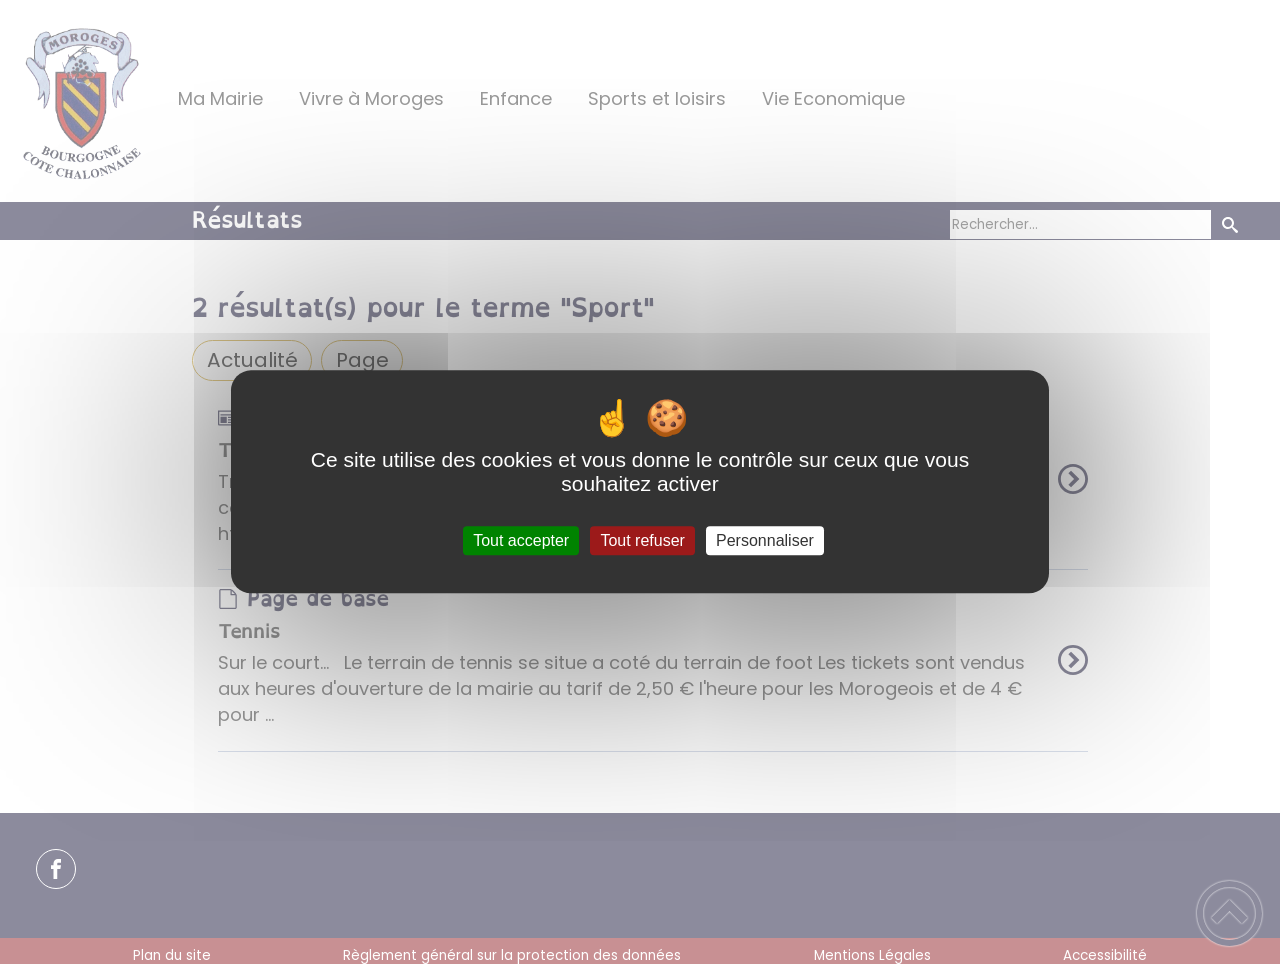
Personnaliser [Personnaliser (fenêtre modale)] (765, 540)
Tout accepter (521, 540)
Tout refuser (642, 540)
